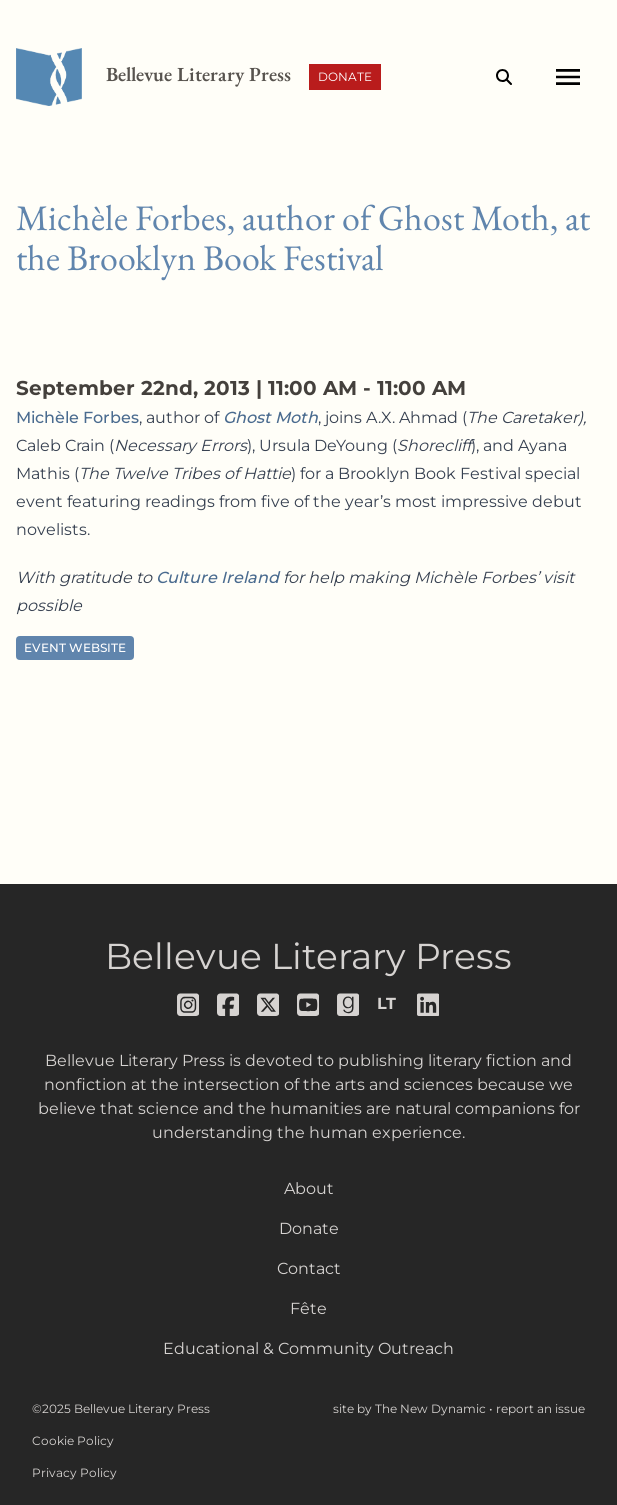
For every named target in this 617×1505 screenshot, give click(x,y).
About (309, 1188)
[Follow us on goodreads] (349, 1005)
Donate (345, 76)
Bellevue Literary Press (308, 956)
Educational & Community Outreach (308, 1348)
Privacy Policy (74, 1472)
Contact (309, 1268)
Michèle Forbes (77, 417)
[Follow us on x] (269, 1005)
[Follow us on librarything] (389, 1004)
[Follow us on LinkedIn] (429, 1005)
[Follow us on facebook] (229, 1005)
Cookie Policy (73, 1440)
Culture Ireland (217, 577)
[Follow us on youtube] (309, 1005)
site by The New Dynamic (411, 1408)
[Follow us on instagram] (189, 1005)
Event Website (75, 647)
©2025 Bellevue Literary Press (121, 1408)
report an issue (540, 1408)
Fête (308, 1308)
